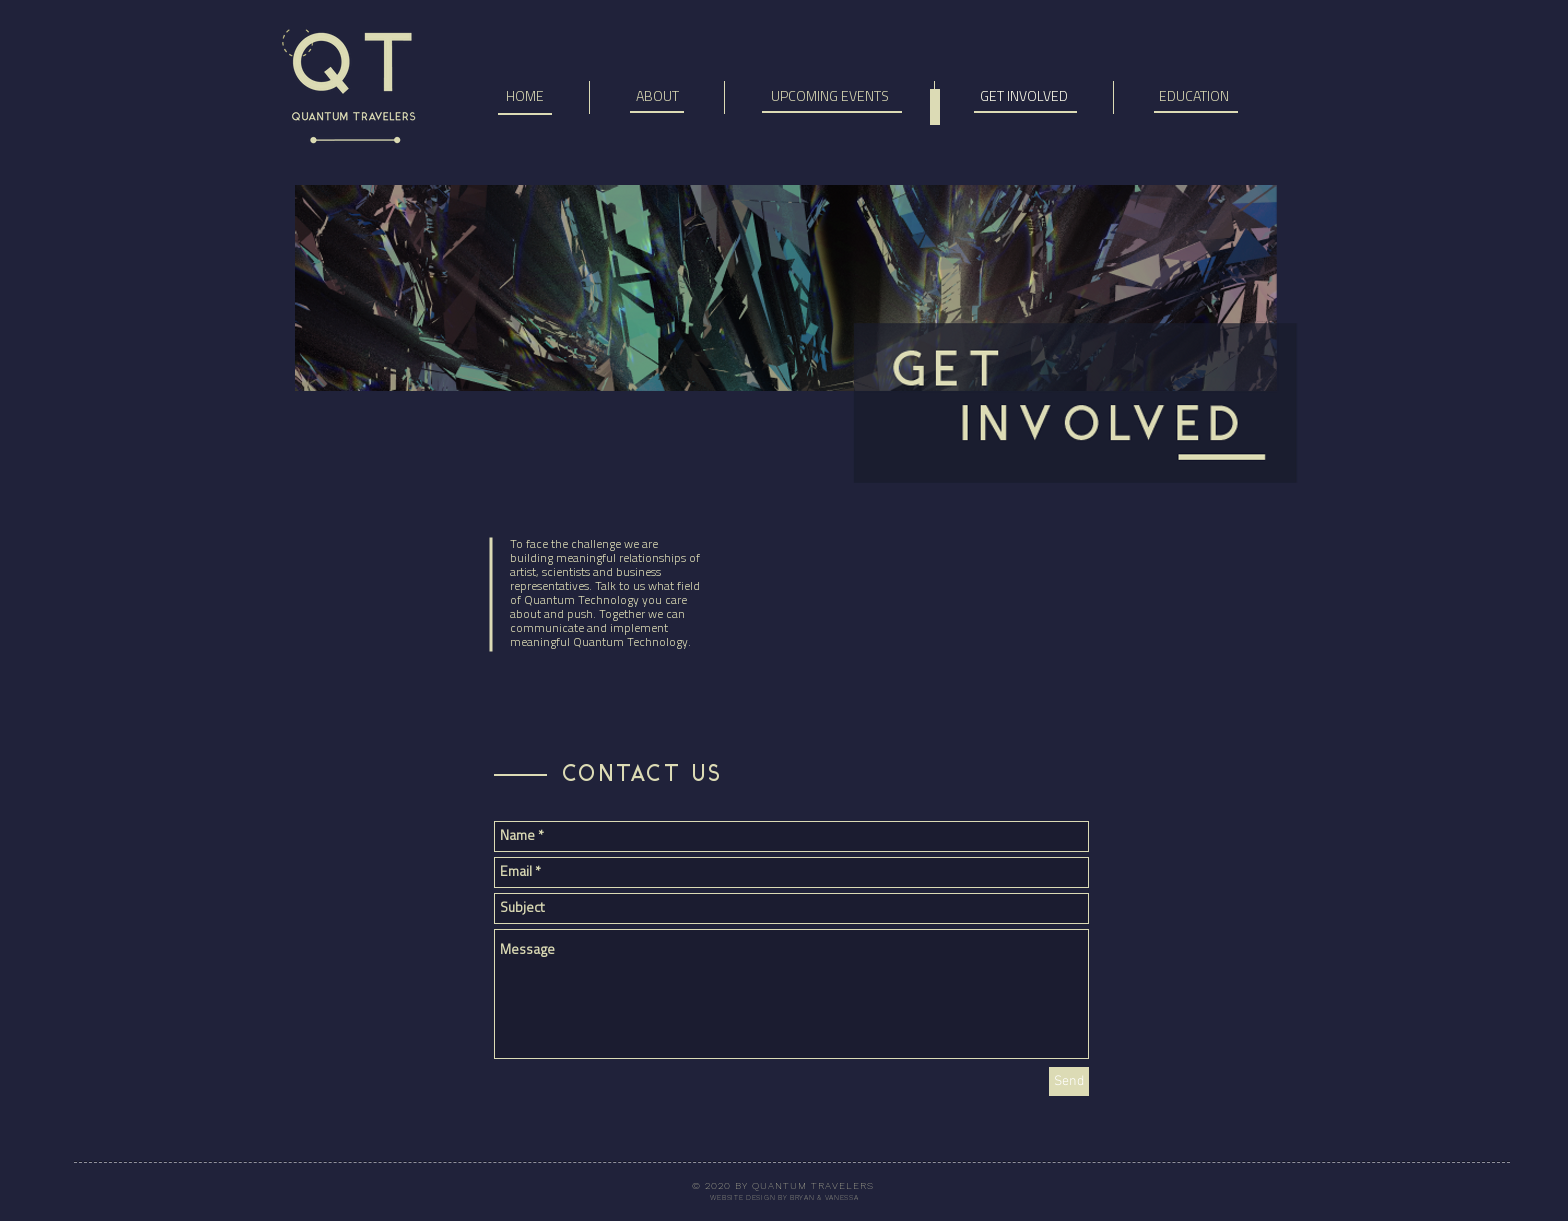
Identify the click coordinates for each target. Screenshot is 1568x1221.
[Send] (1069, 1081)
